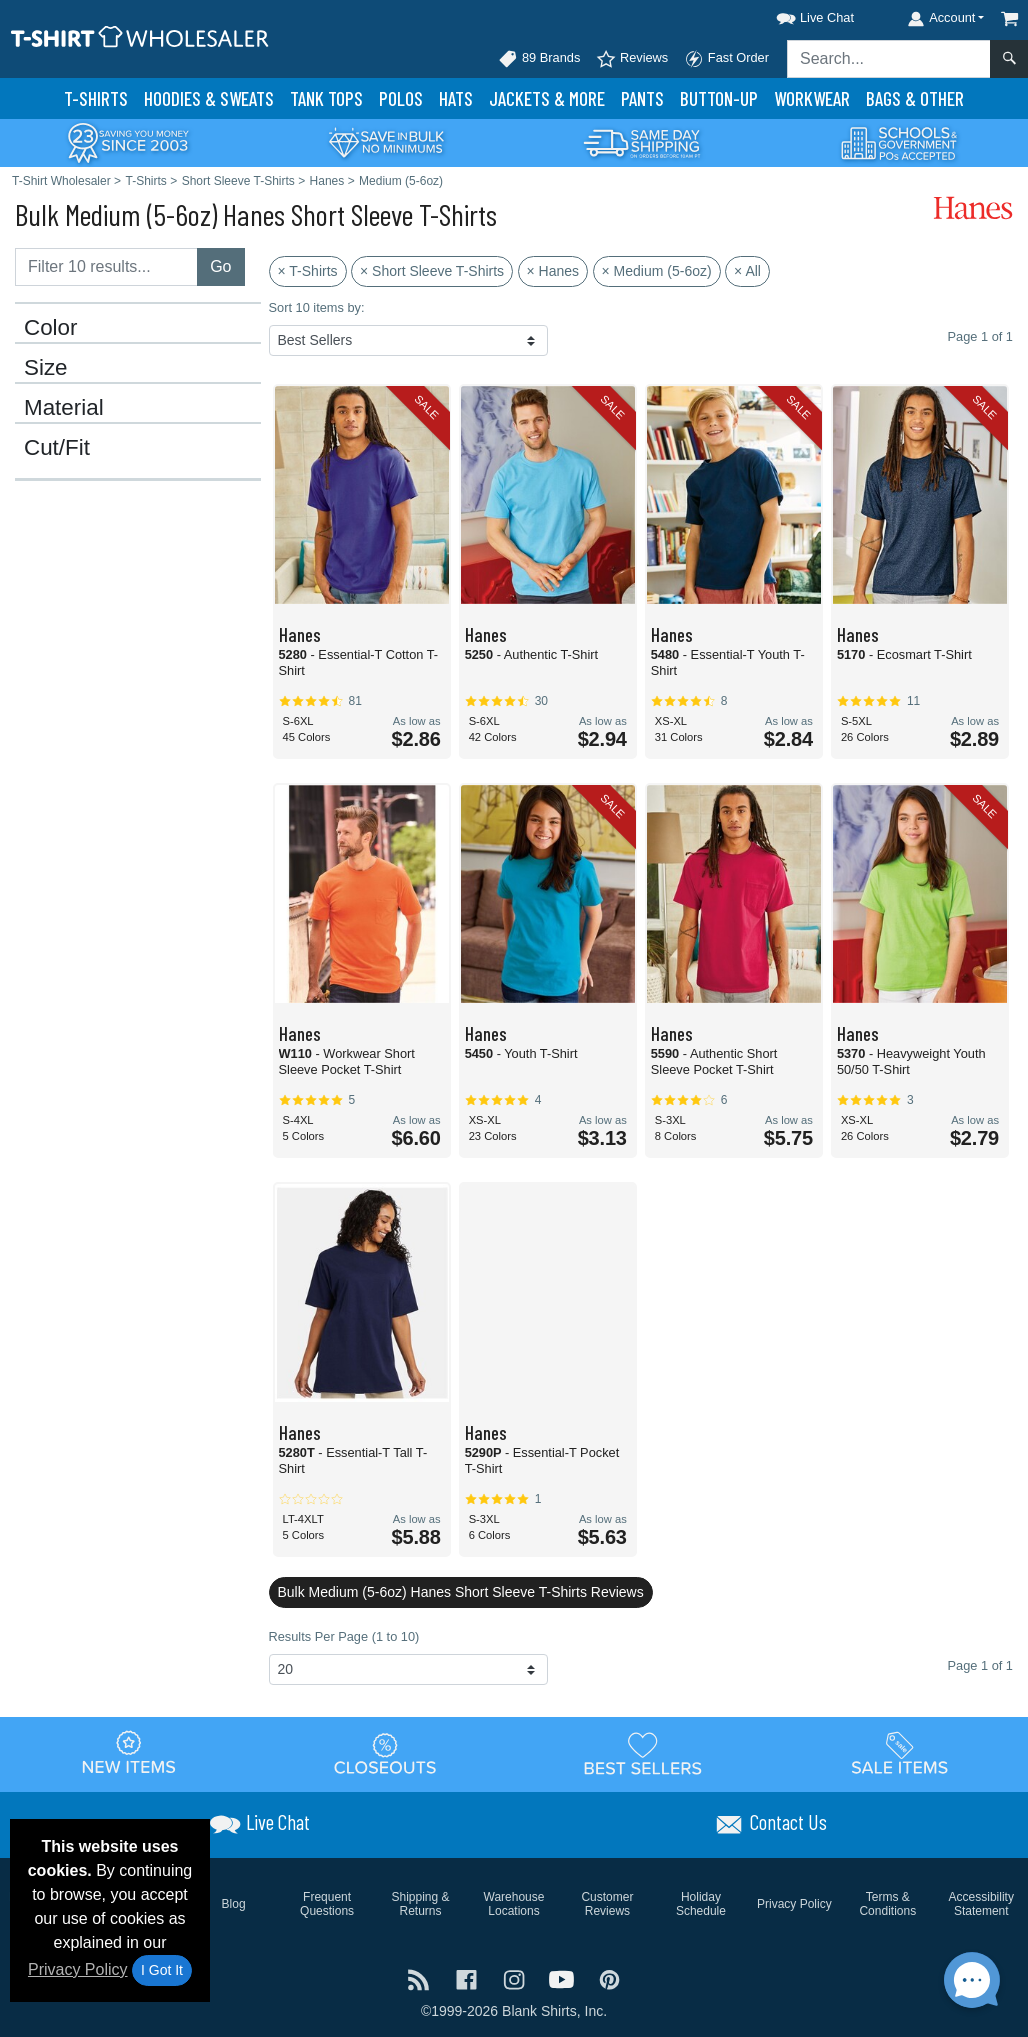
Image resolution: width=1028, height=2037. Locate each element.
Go (220, 266)
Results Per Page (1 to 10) (344, 1636)
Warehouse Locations (514, 1904)
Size (46, 368)
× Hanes (553, 271)
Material (64, 408)
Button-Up (719, 98)
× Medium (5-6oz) (657, 271)
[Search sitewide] (889, 59)
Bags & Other (915, 98)
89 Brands (539, 59)
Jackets (547, 98)
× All (747, 271)
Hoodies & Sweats (209, 98)
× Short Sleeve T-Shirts (432, 271)
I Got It (162, 1970)
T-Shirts (96, 98)
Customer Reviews (607, 1904)
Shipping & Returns (421, 1904)
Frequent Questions (327, 1904)
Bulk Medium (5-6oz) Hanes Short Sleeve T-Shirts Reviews (461, 1592)
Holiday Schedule (701, 1904)
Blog (234, 1904)
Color (51, 328)
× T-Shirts (308, 271)
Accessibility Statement (981, 1904)
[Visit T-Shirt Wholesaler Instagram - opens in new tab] (516, 1978)
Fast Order (726, 59)
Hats (456, 98)
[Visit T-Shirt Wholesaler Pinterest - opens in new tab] (609, 1978)
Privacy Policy (78, 1969)
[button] (797, 14)
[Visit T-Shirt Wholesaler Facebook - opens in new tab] (469, 1978)
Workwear (812, 98)
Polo (401, 98)
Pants (642, 98)
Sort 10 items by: (317, 307)
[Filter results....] (106, 267)
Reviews (632, 59)
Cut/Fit (57, 448)
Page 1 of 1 (980, 1665)
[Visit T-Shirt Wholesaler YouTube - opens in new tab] (564, 1978)
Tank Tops (326, 98)
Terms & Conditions (887, 1904)
